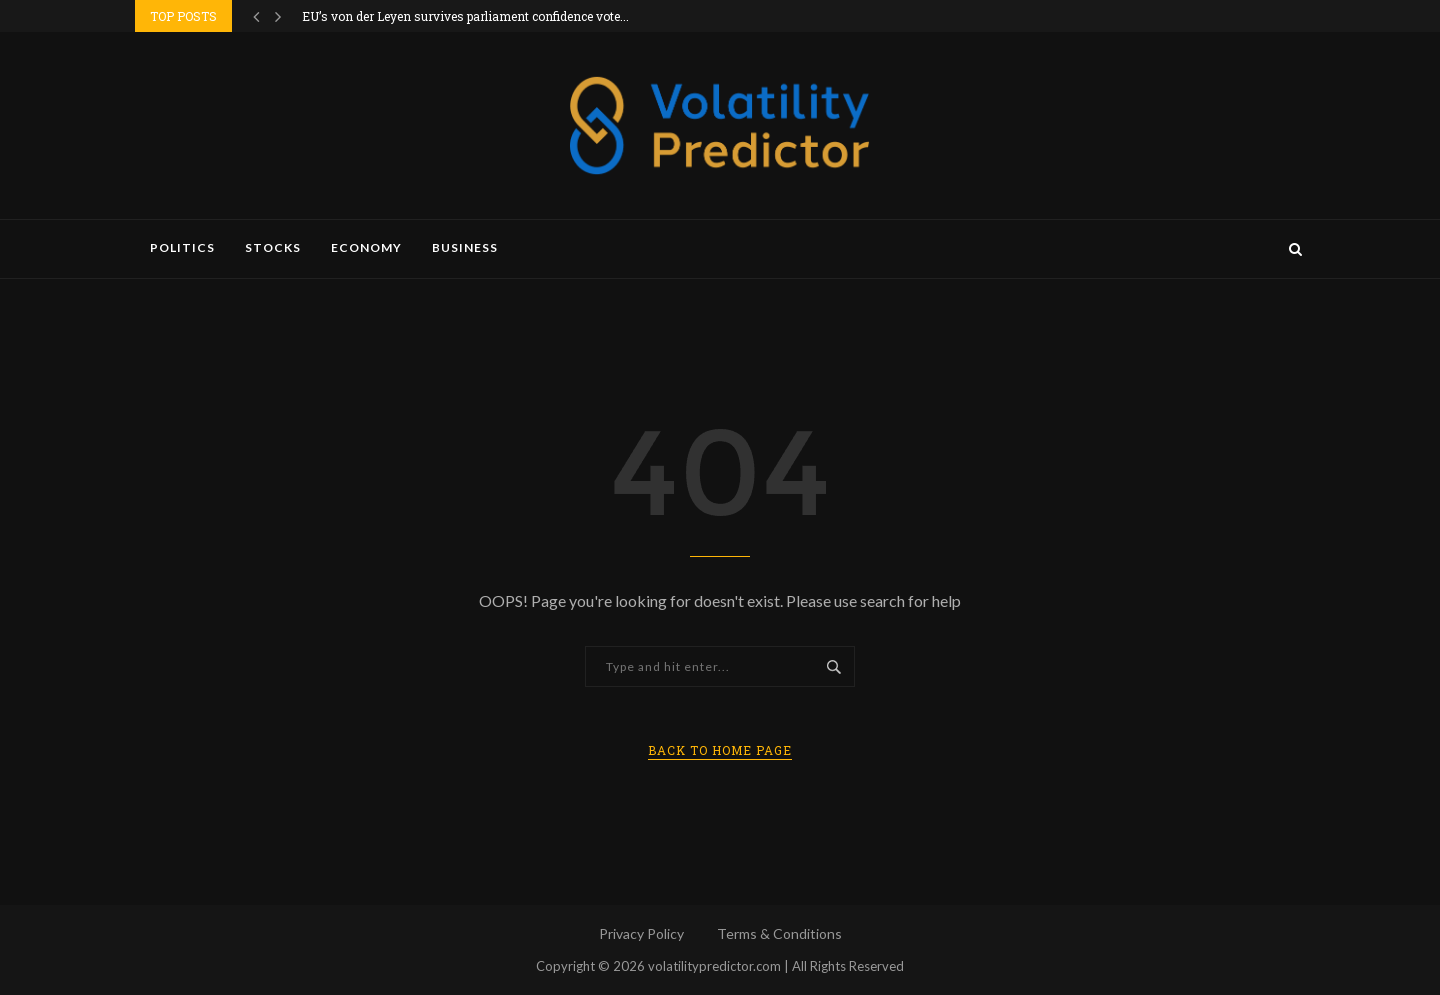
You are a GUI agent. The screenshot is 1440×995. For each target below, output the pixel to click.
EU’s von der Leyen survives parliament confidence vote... (465, 16)
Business (465, 247)
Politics (182, 247)
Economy (366, 247)
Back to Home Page (720, 750)
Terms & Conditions (779, 933)
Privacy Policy (641, 933)
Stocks (273, 247)
